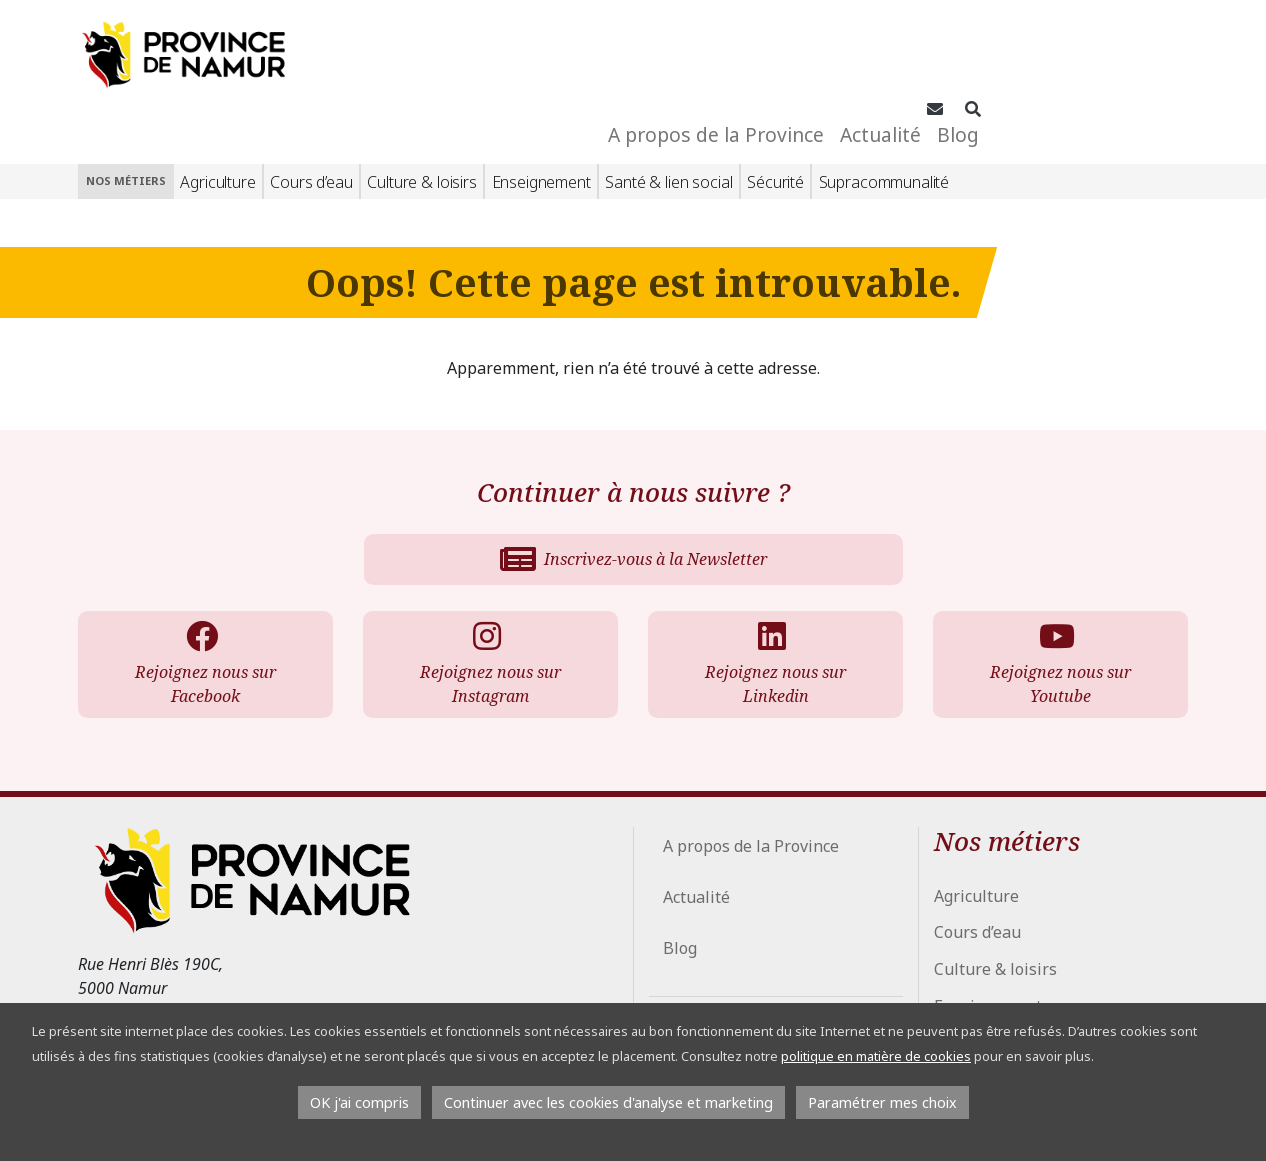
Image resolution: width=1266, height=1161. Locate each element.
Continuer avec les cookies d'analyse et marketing (608, 1102)
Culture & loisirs (421, 115)
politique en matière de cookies (876, 1056)
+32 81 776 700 (161, 954)
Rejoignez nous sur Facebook (201, 597)
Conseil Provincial (718, 968)
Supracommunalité (884, 115)
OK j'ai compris (359, 1102)
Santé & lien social (668, 115)
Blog (1143, 59)
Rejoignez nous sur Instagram (486, 597)
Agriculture (217, 115)
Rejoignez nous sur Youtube (1056, 597)
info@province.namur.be (191, 982)
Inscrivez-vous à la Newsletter (633, 493)
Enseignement (541, 115)
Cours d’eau (311, 115)
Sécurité (775, 115)
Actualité (1065, 59)
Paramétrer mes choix (882, 1102)
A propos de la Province (901, 59)
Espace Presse (709, 1000)
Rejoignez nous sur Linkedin (771, 597)
